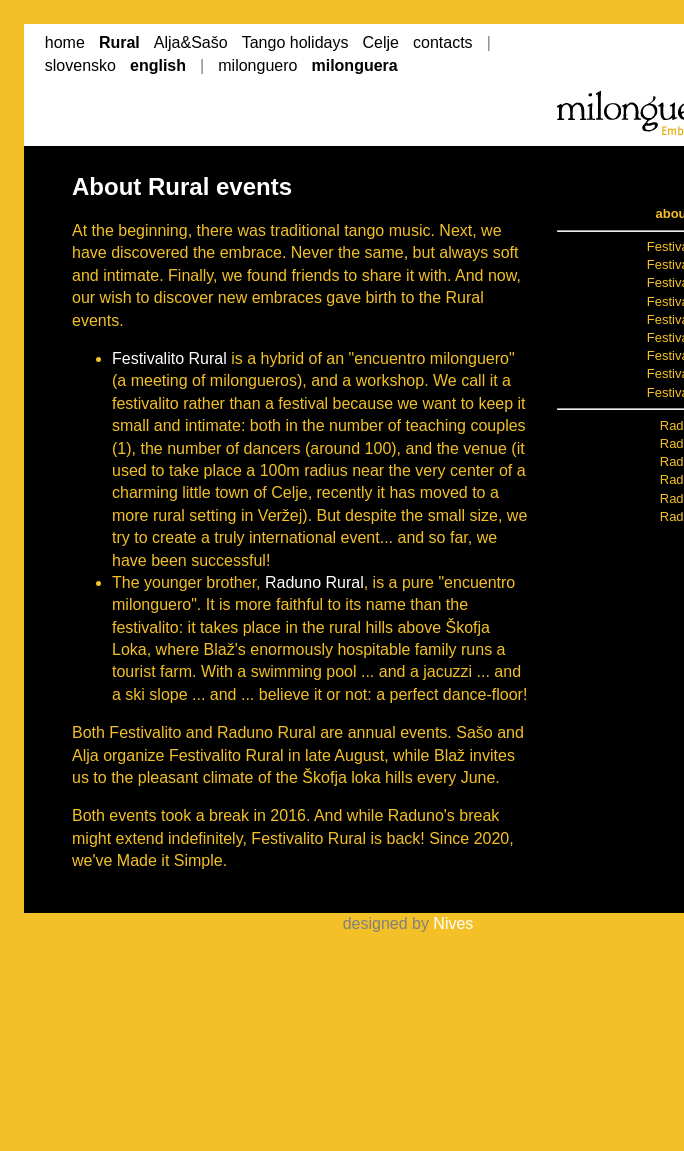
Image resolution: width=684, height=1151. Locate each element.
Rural (119, 42)
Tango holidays (295, 42)
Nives (453, 923)
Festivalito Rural (169, 358)
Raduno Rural (314, 582)
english (158, 65)
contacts (443, 42)
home (65, 42)
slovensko (80, 65)
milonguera (354, 65)
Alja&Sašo (191, 42)
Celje (381, 42)
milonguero (257, 65)
